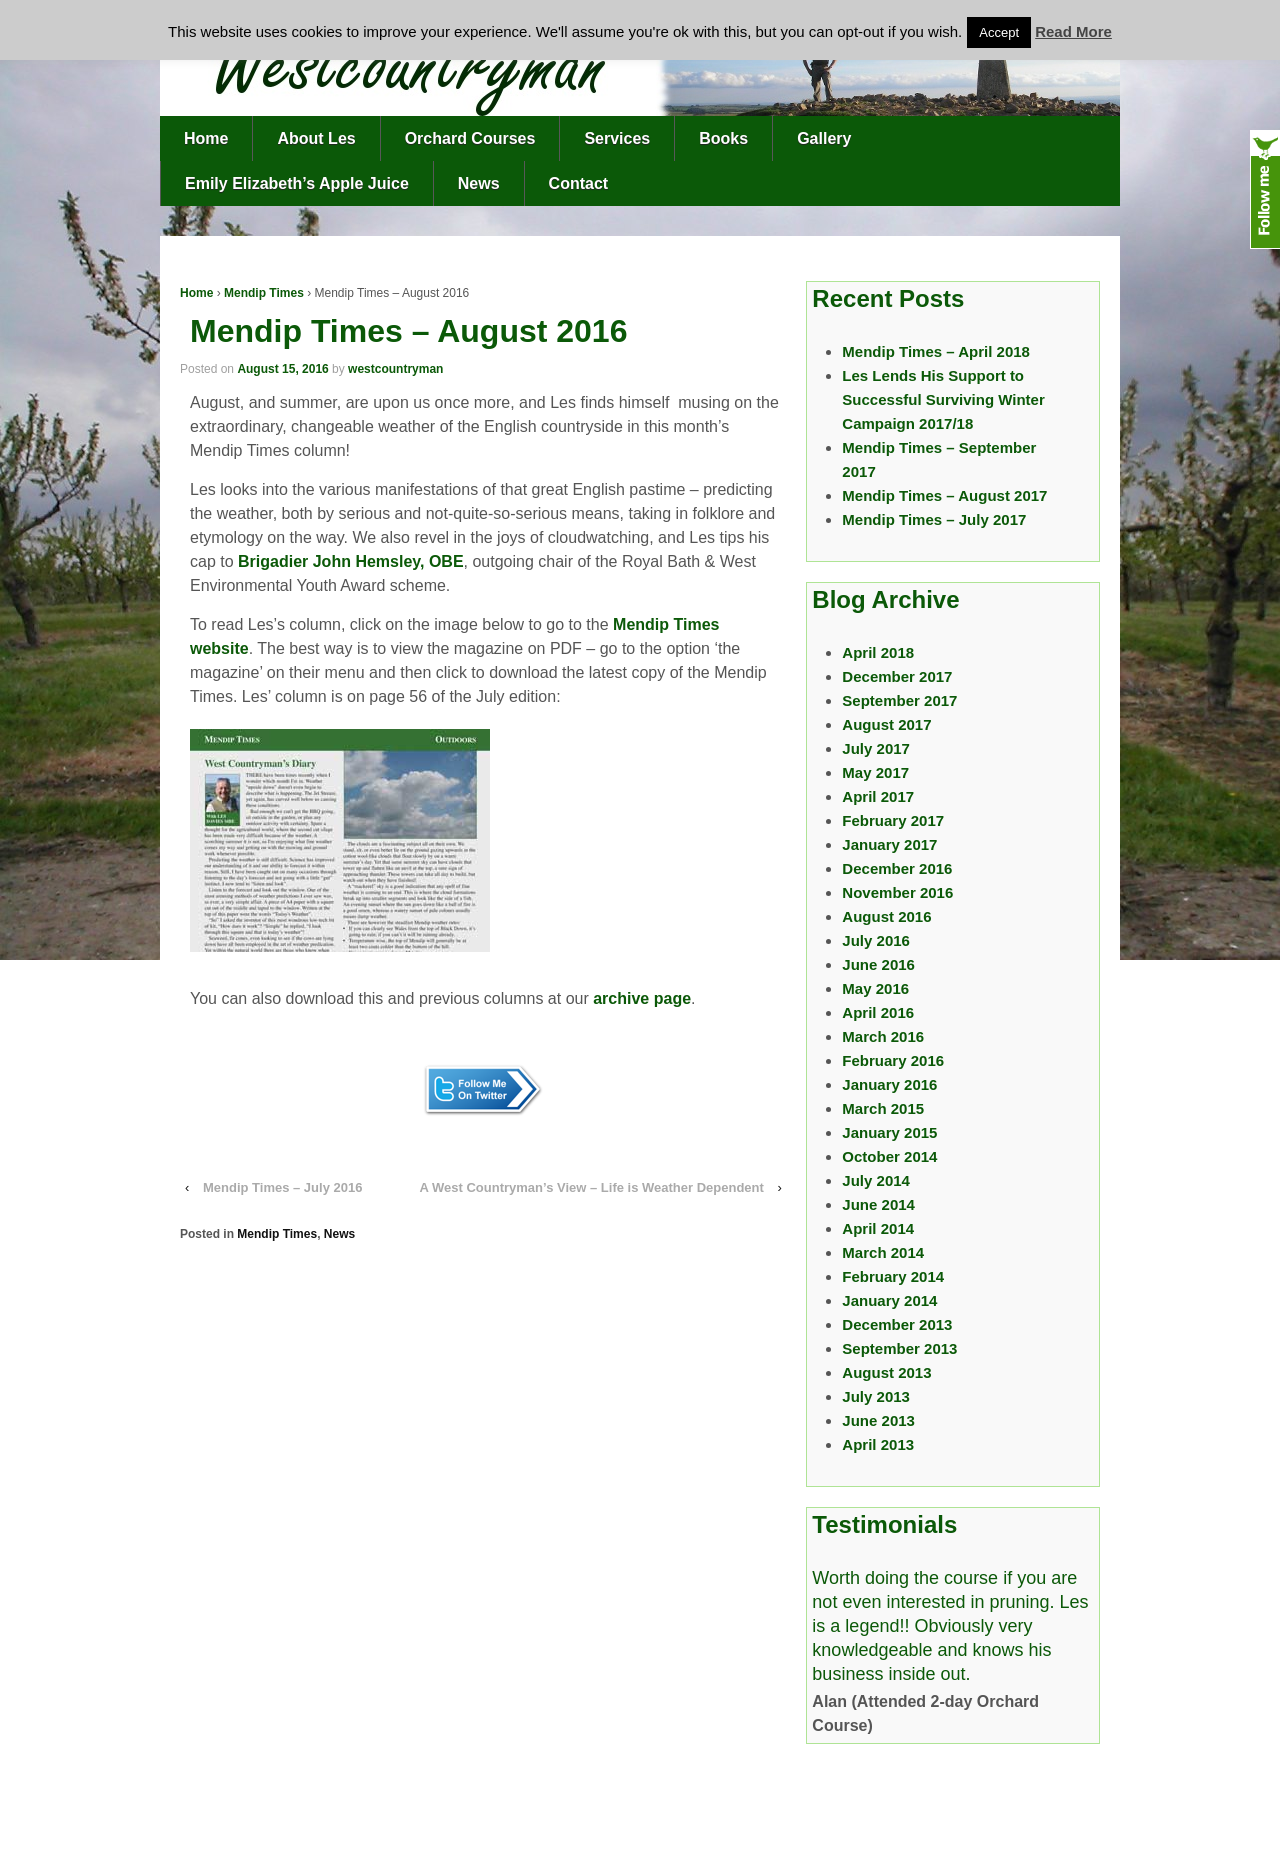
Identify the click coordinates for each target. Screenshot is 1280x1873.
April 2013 (878, 1444)
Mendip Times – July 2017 (934, 519)
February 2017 (893, 820)
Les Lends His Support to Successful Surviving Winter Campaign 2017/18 (943, 399)
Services (617, 138)
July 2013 (876, 1396)
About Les (316, 138)
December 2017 (897, 676)
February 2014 (893, 1276)
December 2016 (897, 868)
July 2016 (876, 940)
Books (723, 138)
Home (206, 138)
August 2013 (886, 1372)
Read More (1073, 31)
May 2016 (875, 988)
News (479, 183)
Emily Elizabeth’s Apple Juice (297, 183)
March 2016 (883, 1036)
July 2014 (876, 1180)
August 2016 (886, 916)
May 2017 (875, 772)
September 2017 (899, 700)
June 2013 (878, 1420)
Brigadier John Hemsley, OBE (351, 561)
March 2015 (883, 1108)
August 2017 (886, 724)
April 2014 (878, 1228)
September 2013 (899, 1348)
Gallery (824, 138)
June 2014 (878, 1204)
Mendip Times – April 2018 (936, 351)
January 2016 (889, 1084)
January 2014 (889, 1300)
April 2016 (878, 1012)
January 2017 (889, 844)
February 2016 (893, 1060)
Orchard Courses (470, 138)
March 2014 (883, 1252)
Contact (579, 183)
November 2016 (897, 892)
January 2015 (889, 1132)
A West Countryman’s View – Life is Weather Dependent (592, 1187)
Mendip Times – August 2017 (944, 495)
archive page (642, 998)
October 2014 (889, 1156)
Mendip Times (264, 293)
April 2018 (878, 652)
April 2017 (878, 796)
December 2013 (897, 1324)
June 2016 (878, 964)
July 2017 (876, 748)
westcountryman (395, 369)
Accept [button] (999, 32)
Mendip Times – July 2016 (282, 1187)
